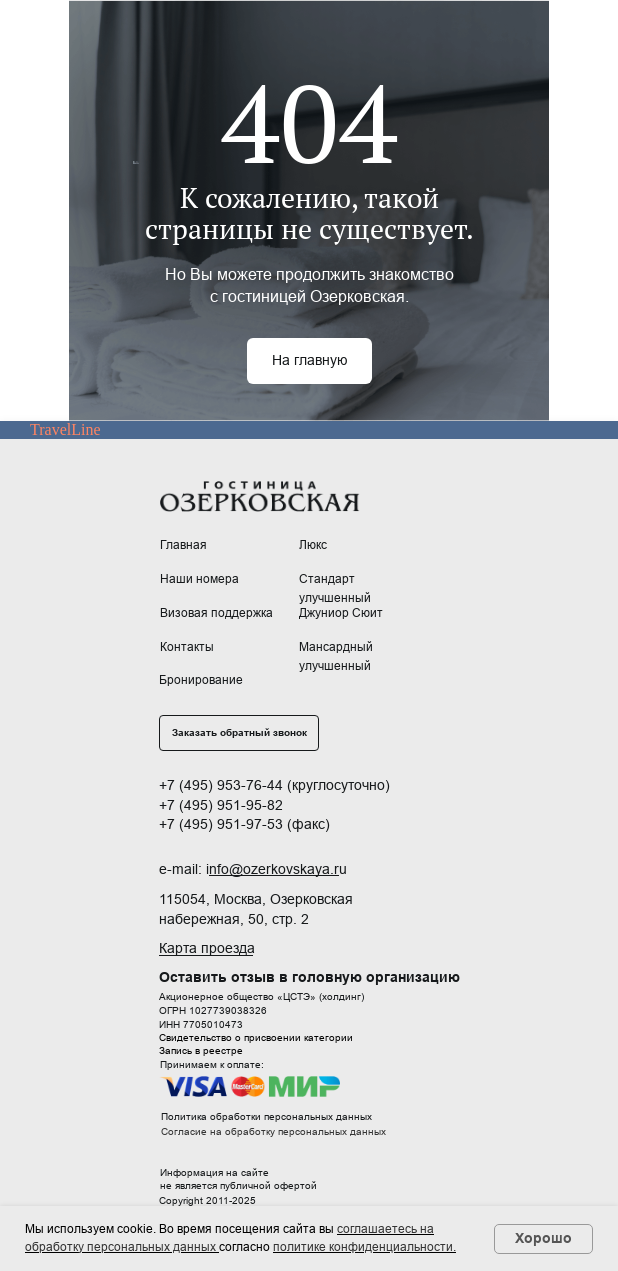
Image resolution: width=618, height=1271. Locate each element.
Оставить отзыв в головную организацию (309, 977)
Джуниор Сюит (341, 613)
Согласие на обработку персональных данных (273, 1131)
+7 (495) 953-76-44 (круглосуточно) (274, 785)
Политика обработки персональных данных (266, 1116)
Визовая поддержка (216, 613)
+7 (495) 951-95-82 (221, 805)
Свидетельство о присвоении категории (256, 1037)
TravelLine (65, 429)
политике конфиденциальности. (364, 1247)
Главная (183, 545)
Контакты (187, 647)
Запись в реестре (201, 1050)
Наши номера (199, 579)
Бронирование (201, 680)
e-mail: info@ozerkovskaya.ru (253, 869)
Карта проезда (207, 948)
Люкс (313, 545)
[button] (239, 733)
